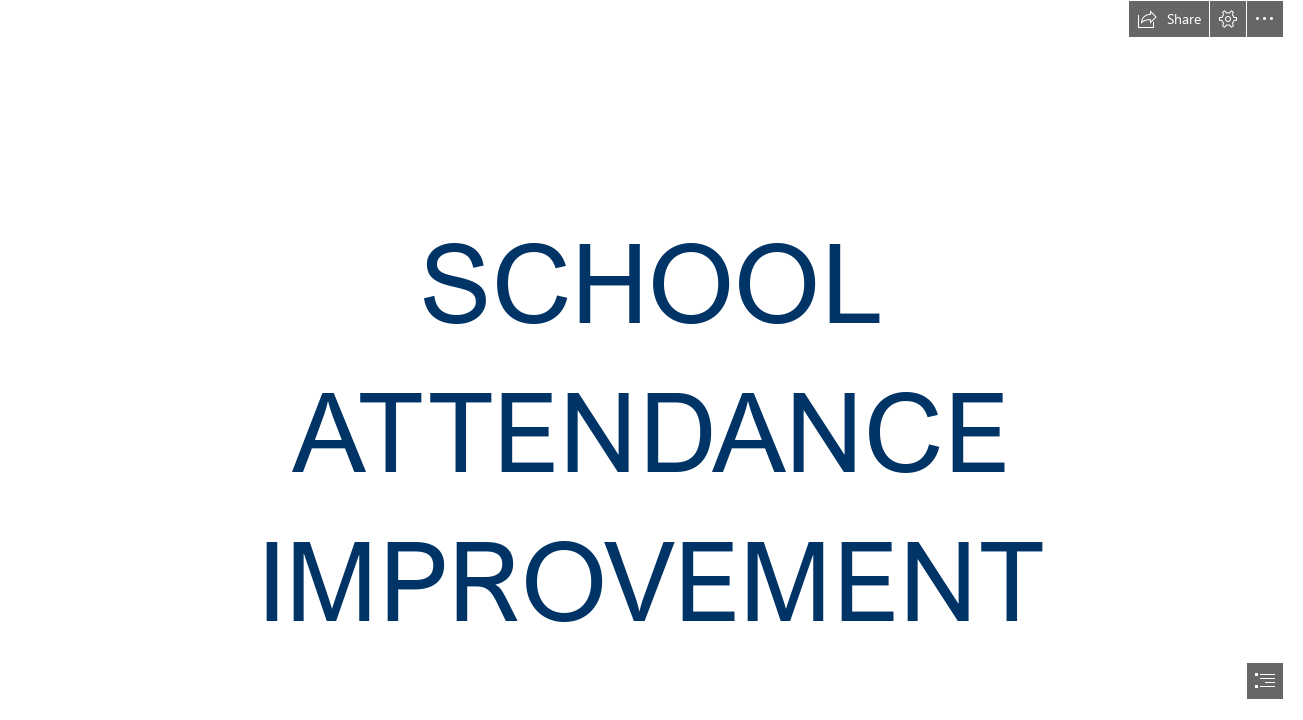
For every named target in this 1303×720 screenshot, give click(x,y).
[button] (1169, 19)
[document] (651, 360)
